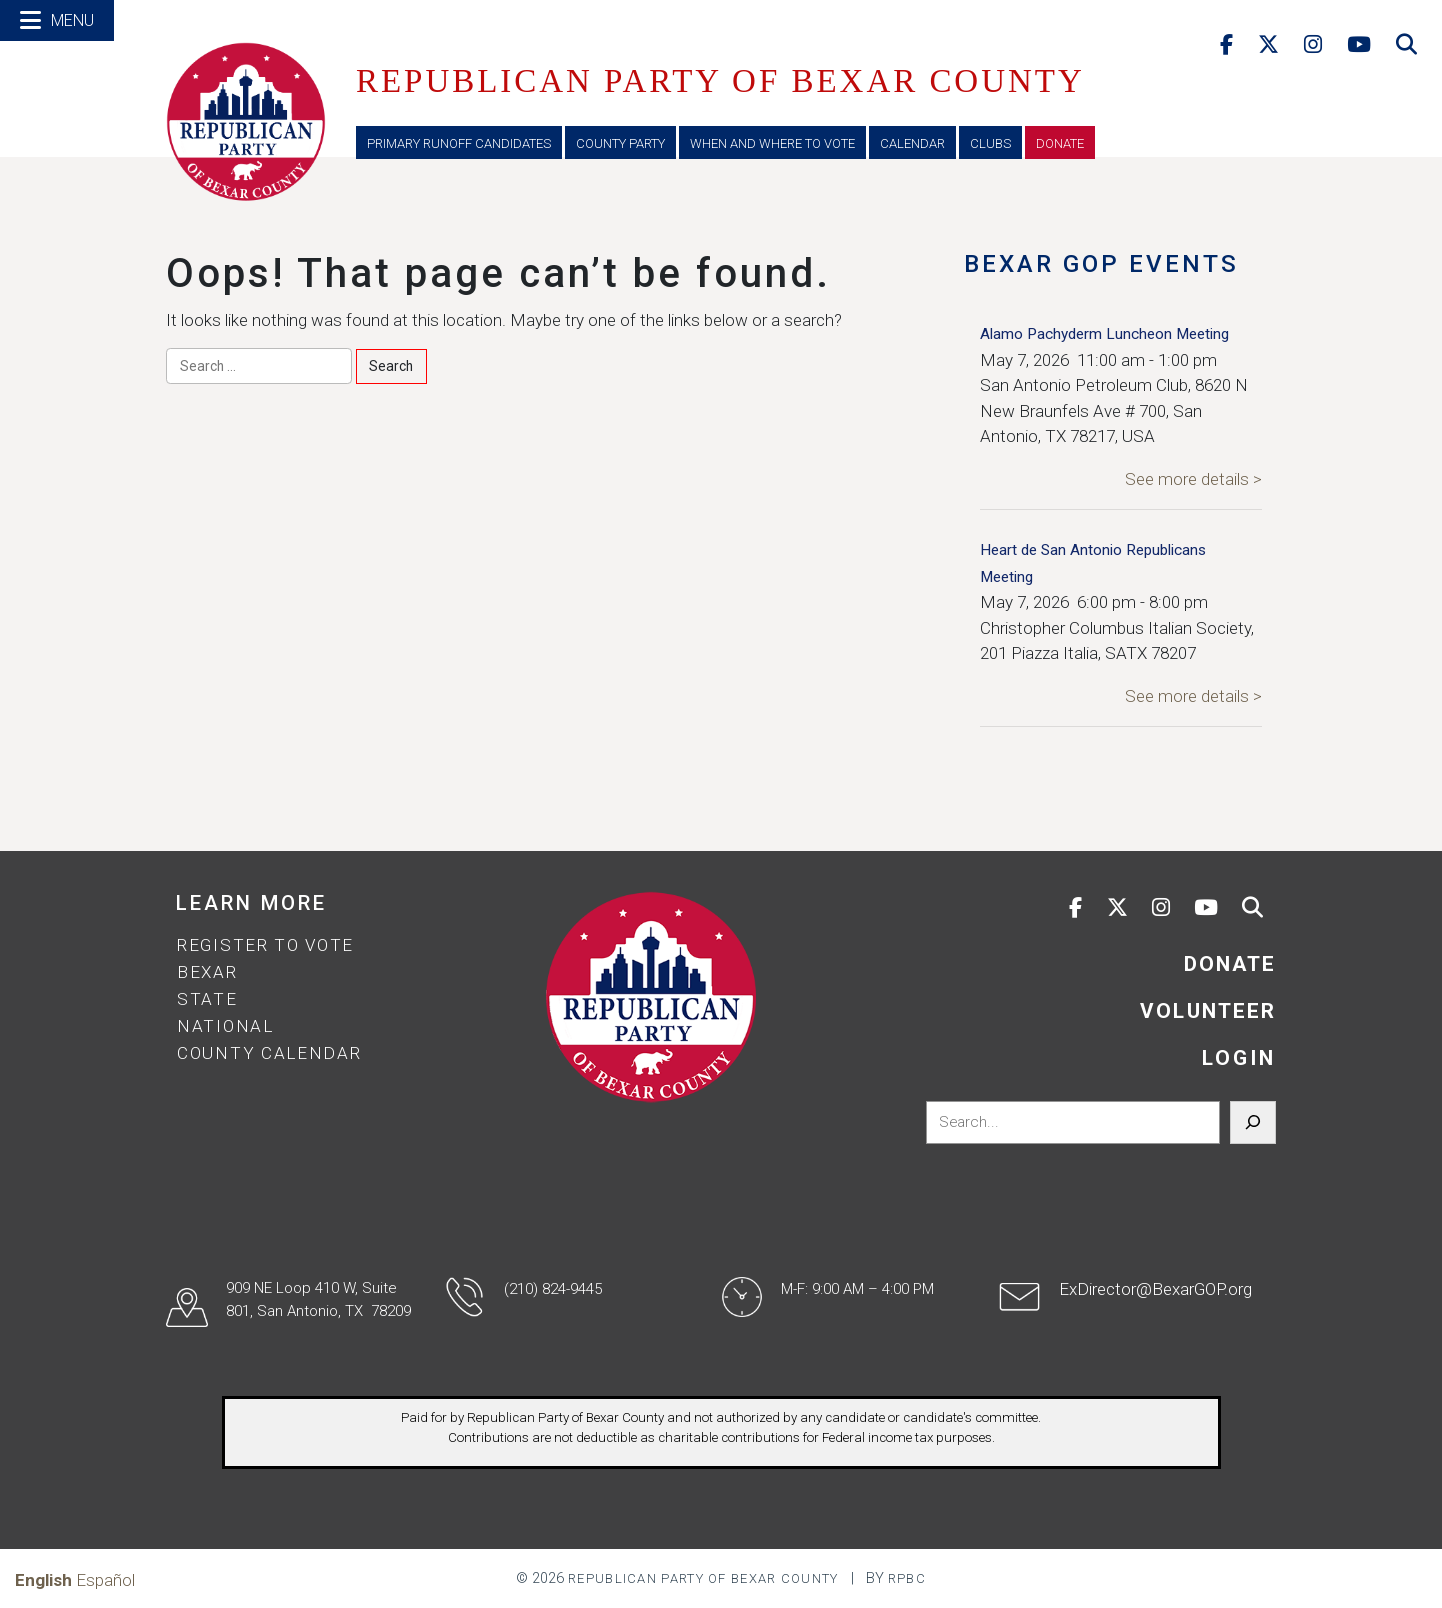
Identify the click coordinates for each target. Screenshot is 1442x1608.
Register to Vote (265, 945)
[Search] (1253, 1123)
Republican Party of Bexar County (703, 1578)
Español (105, 1580)
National (225, 1026)
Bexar (207, 972)
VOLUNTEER (1208, 1011)
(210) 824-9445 (553, 1289)
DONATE (1230, 964)
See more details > (1193, 479)
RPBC (907, 1578)
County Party (620, 143)
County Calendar (269, 1053)
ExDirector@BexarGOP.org (1155, 1289)
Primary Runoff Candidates (459, 143)
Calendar (912, 143)
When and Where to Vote (772, 143)
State (207, 999)
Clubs (990, 143)
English (43, 1580)
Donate (1060, 143)
